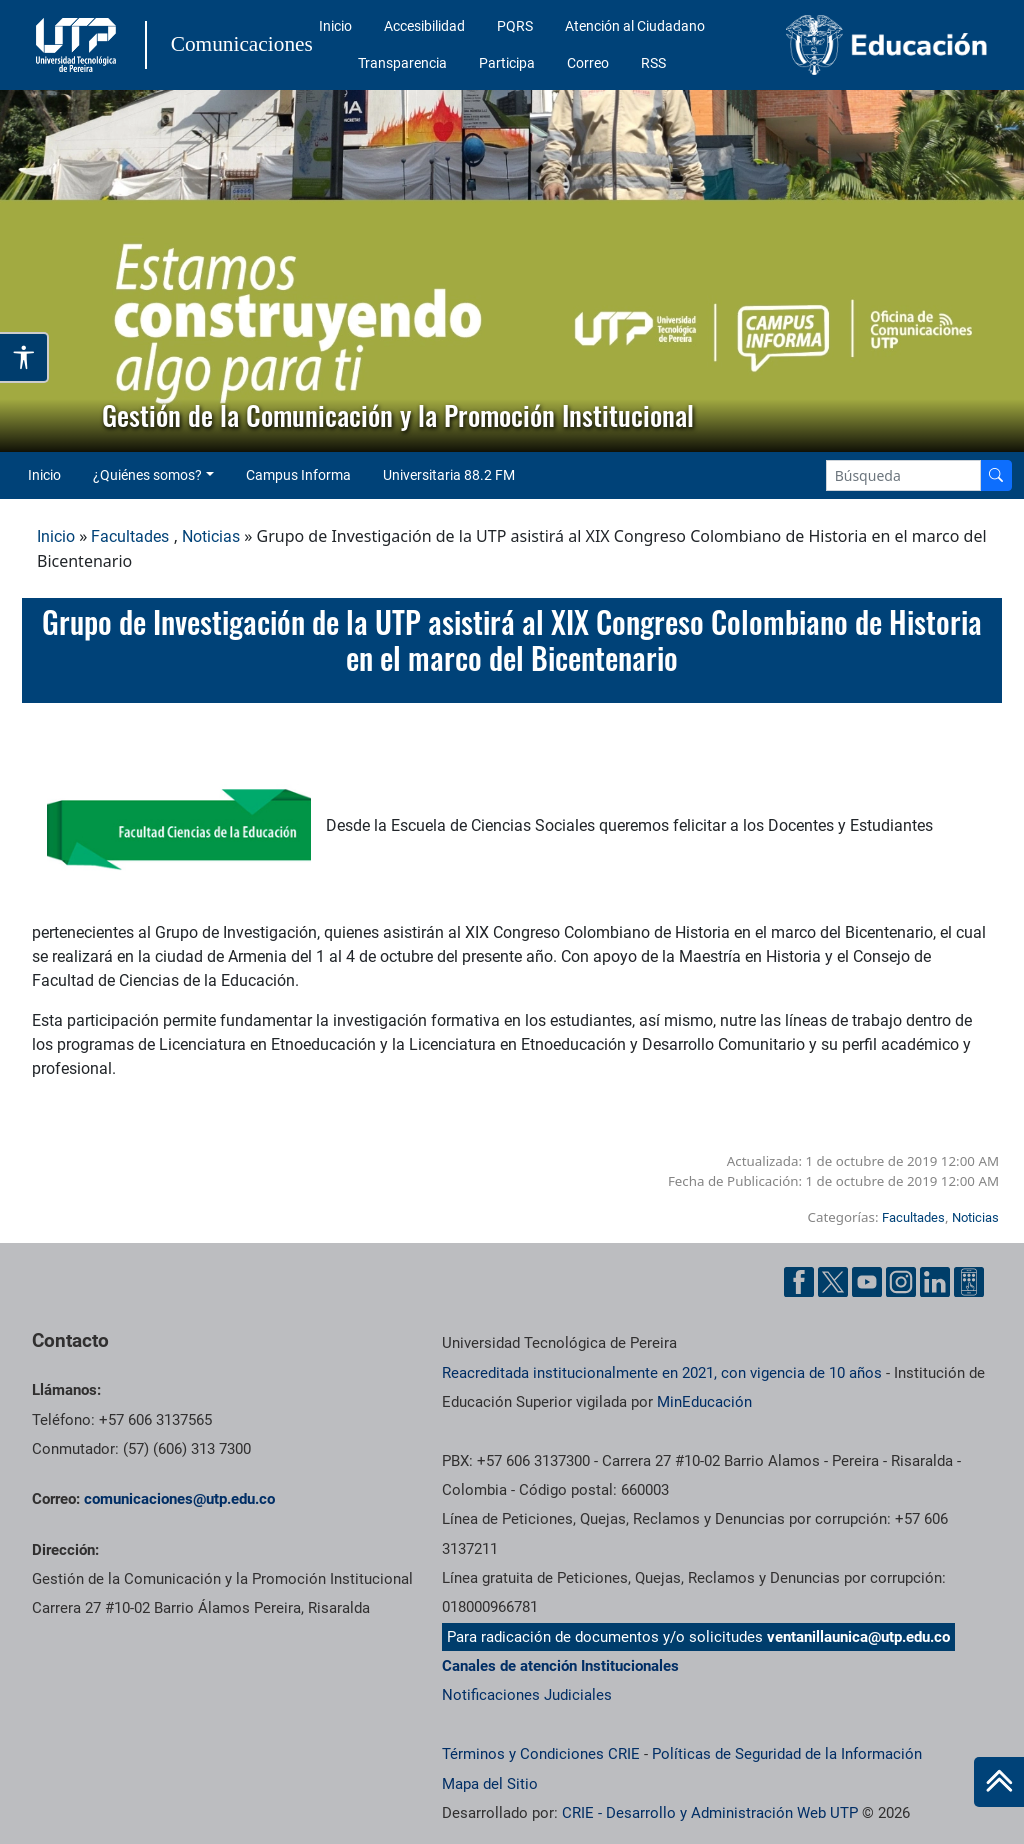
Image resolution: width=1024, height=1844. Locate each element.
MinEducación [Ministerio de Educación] (704, 1402)
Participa (507, 63)
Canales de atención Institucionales (560, 1666)
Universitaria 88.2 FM (449, 475)
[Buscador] (996, 475)
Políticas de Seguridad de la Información (787, 1754)
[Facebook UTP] (799, 1282)
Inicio (335, 26)
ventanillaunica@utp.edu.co (858, 1637)
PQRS (515, 26)
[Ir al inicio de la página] (999, 1782)
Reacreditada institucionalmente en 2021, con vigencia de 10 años (662, 1373)
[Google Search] (903, 475)
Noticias (211, 536)
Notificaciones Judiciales (527, 1695)
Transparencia (402, 63)
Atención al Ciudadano (635, 26)
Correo (588, 63)
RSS (653, 63)
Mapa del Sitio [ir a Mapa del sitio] (490, 1784)
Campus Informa (298, 475)
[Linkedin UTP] (935, 1282)
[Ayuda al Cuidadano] (969, 1282)
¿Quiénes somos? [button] (147, 475)
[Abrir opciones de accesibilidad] (24, 357)
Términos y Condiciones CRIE (541, 1754)
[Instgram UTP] (901, 1282)
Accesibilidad (424, 26)
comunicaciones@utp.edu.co (179, 1499)
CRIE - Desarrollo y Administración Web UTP (710, 1813)
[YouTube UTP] (867, 1282)
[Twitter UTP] (833, 1282)
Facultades (130, 536)
